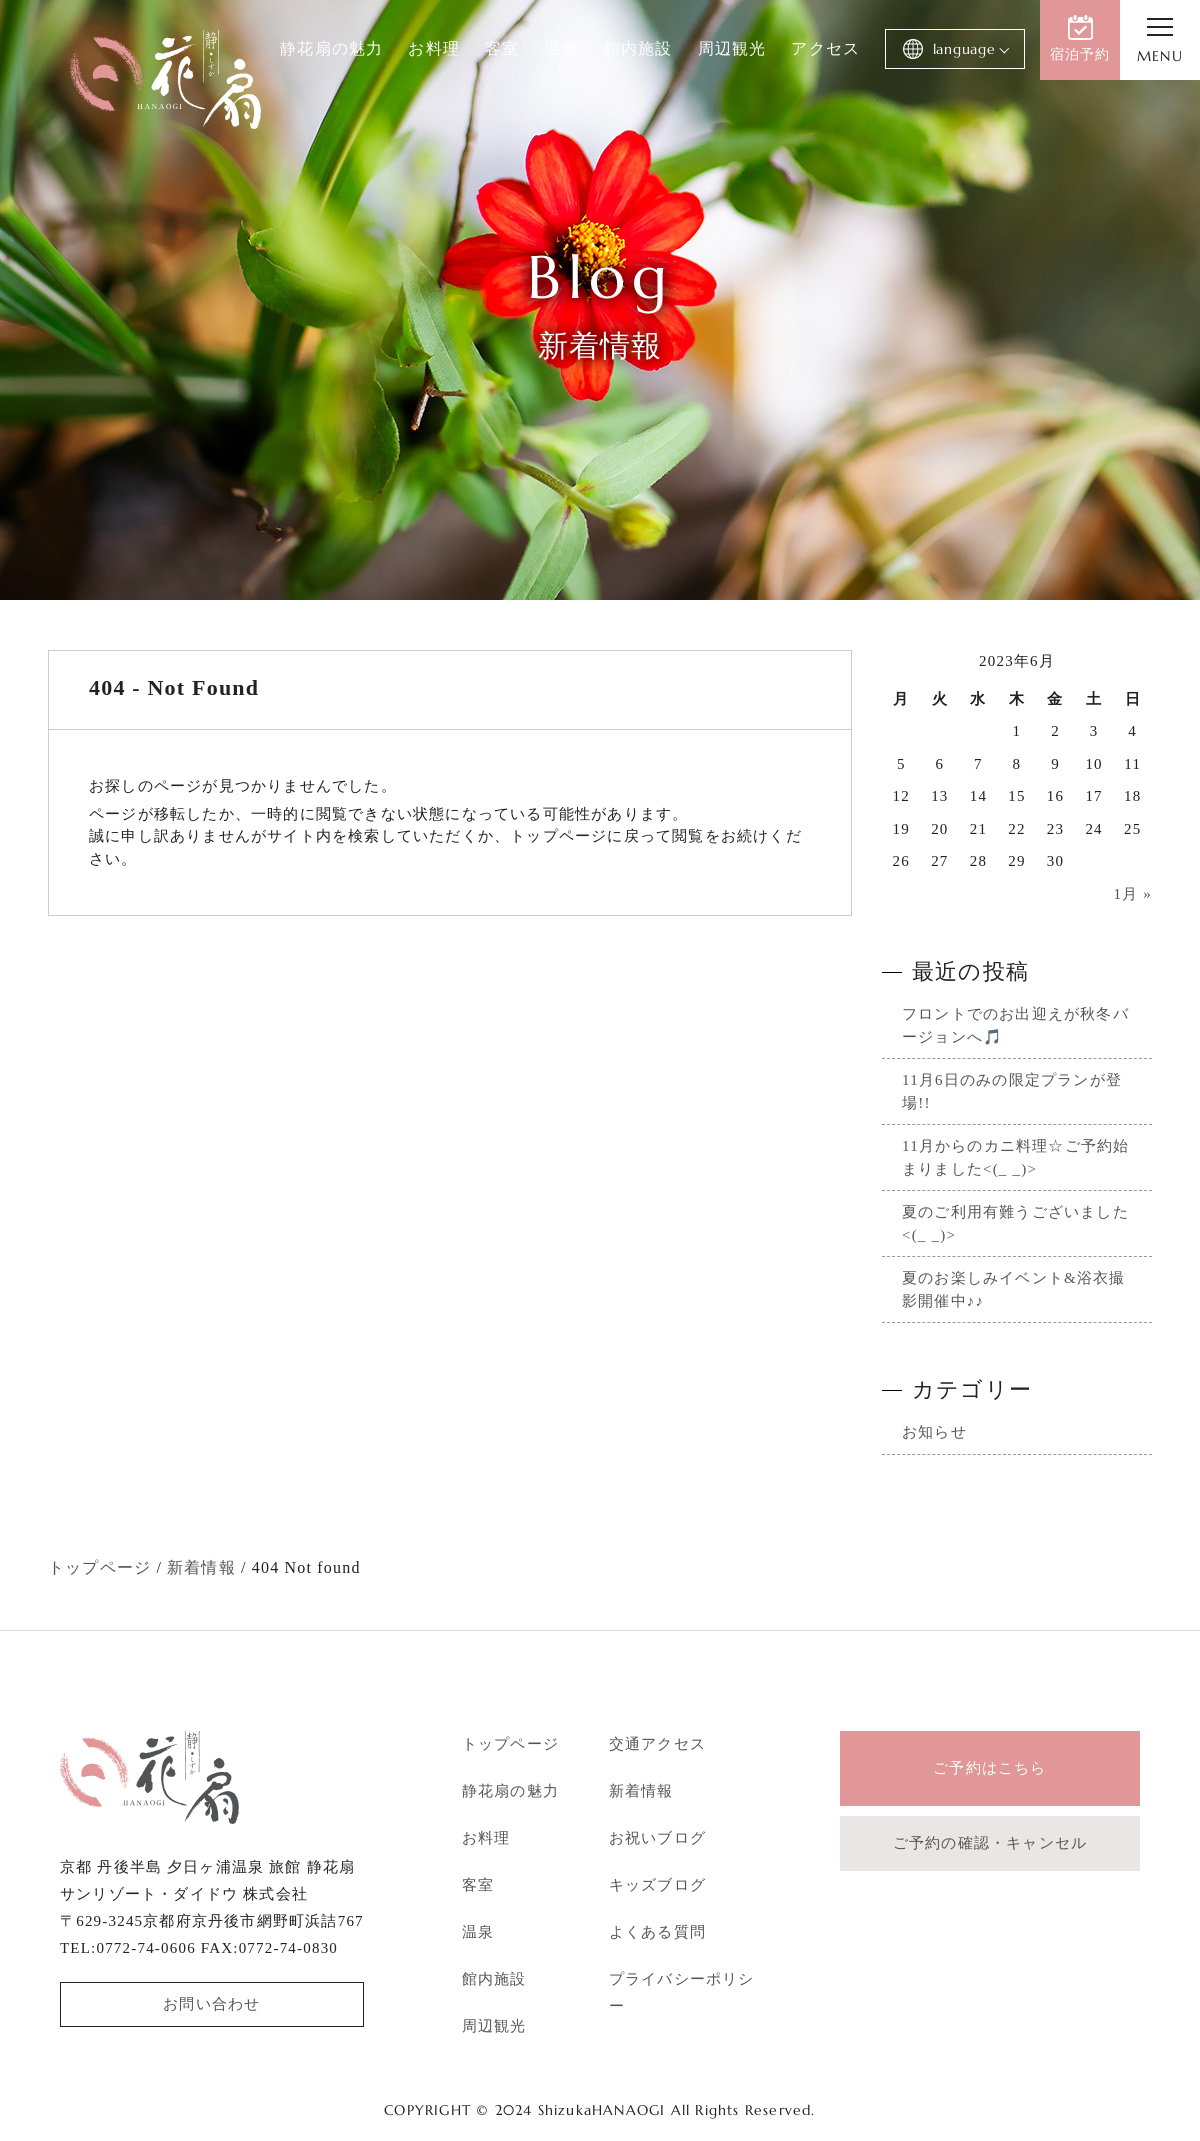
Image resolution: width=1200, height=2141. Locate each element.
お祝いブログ (657, 1838)
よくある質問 (657, 1932)
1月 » (1132, 894)
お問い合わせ (211, 2004)
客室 (502, 48)
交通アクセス (657, 1744)
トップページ (510, 1744)
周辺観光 (731, 48)
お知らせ (934, 1432)
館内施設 (638, 48)
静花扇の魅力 (331, 48)
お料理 (434, 48)
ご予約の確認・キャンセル (990, 1843)
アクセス (825, 48)
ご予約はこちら (989, 1768)
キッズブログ (657, 1885)
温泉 (561, 48)
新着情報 (641, 1791)
